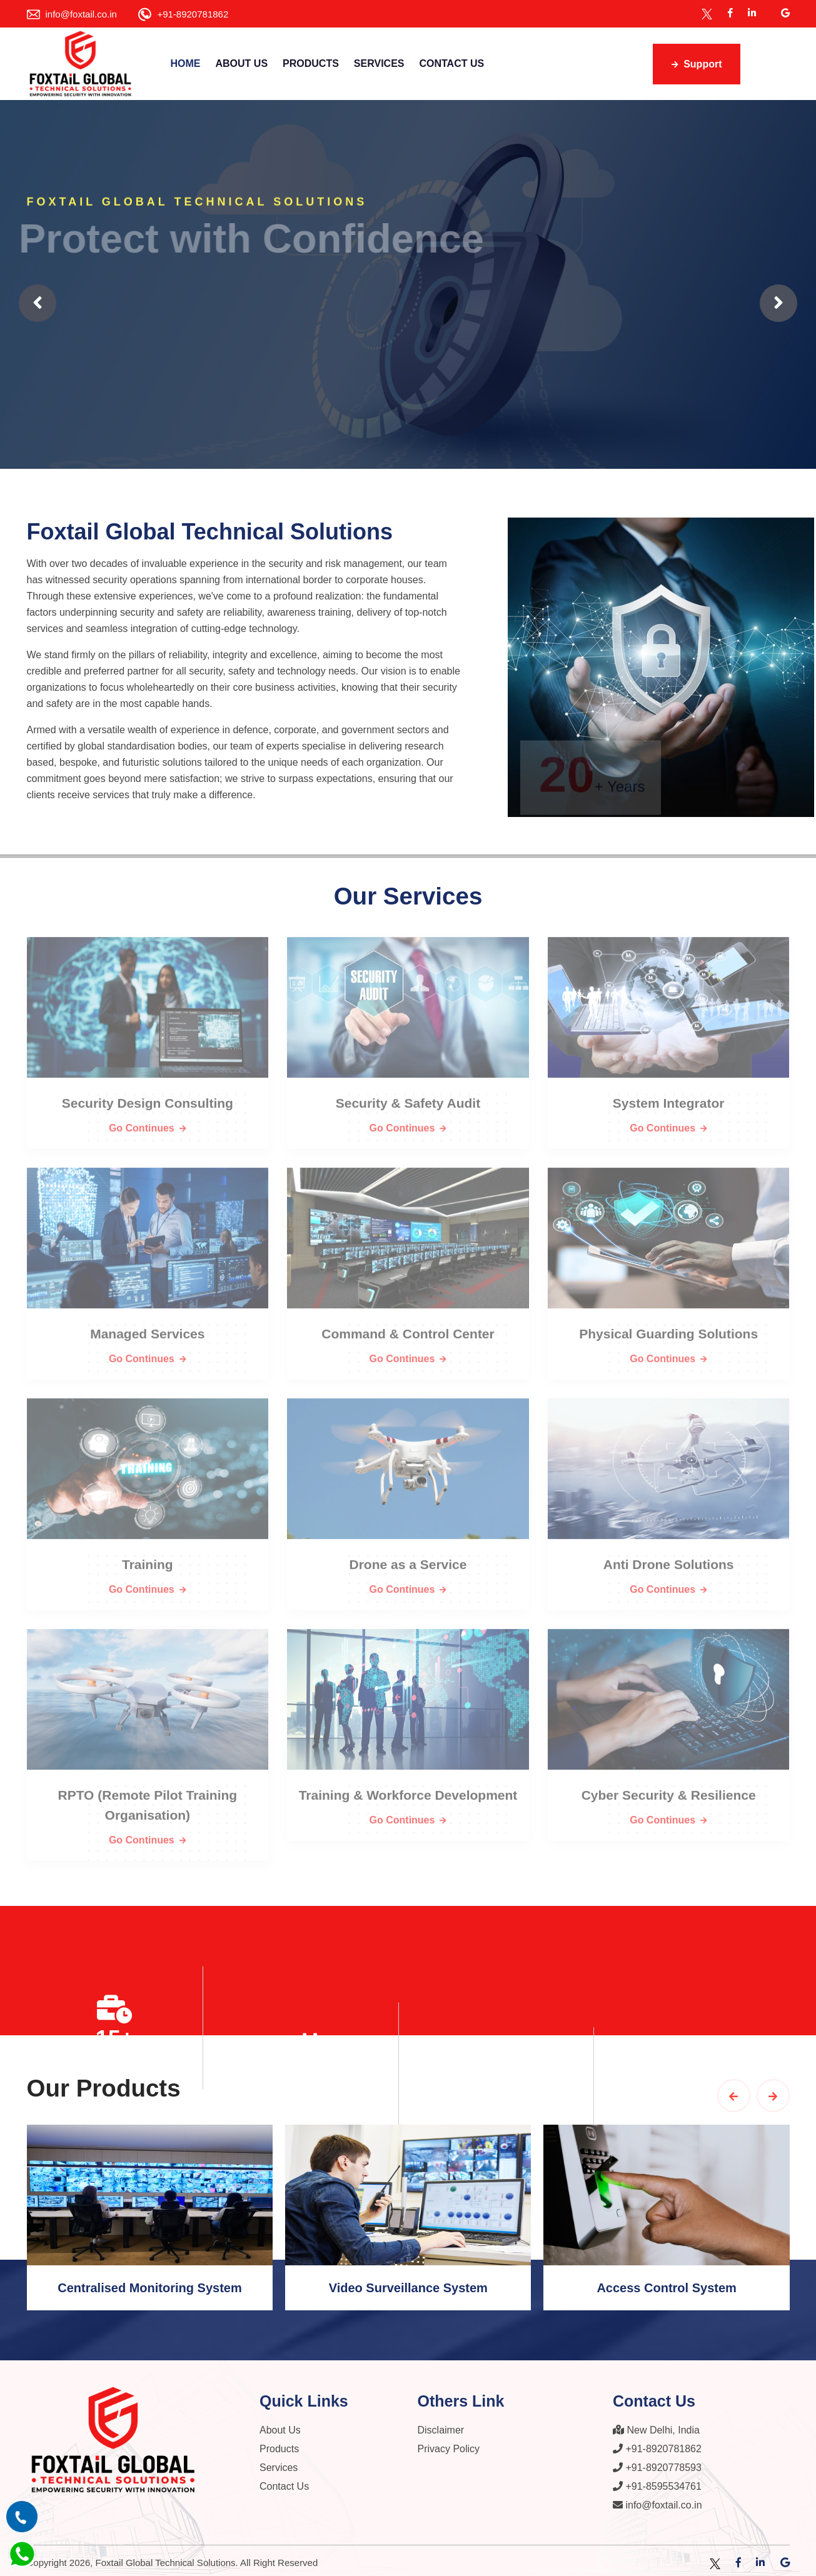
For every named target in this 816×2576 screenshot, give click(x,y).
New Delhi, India (656, 2425)
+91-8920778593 (657, 2463)
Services (379, 63)
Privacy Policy (449, 2444)
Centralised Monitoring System (150, 2283)
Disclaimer (441, 2425)
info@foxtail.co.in (81, 14)
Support (697, 64)
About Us (242, 63)
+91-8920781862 (192, 14)
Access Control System (666, 2283)
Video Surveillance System (408, 2283)
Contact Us (451, 63)
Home (186, 63)
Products (311, 63)
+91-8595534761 (657, 2482)
